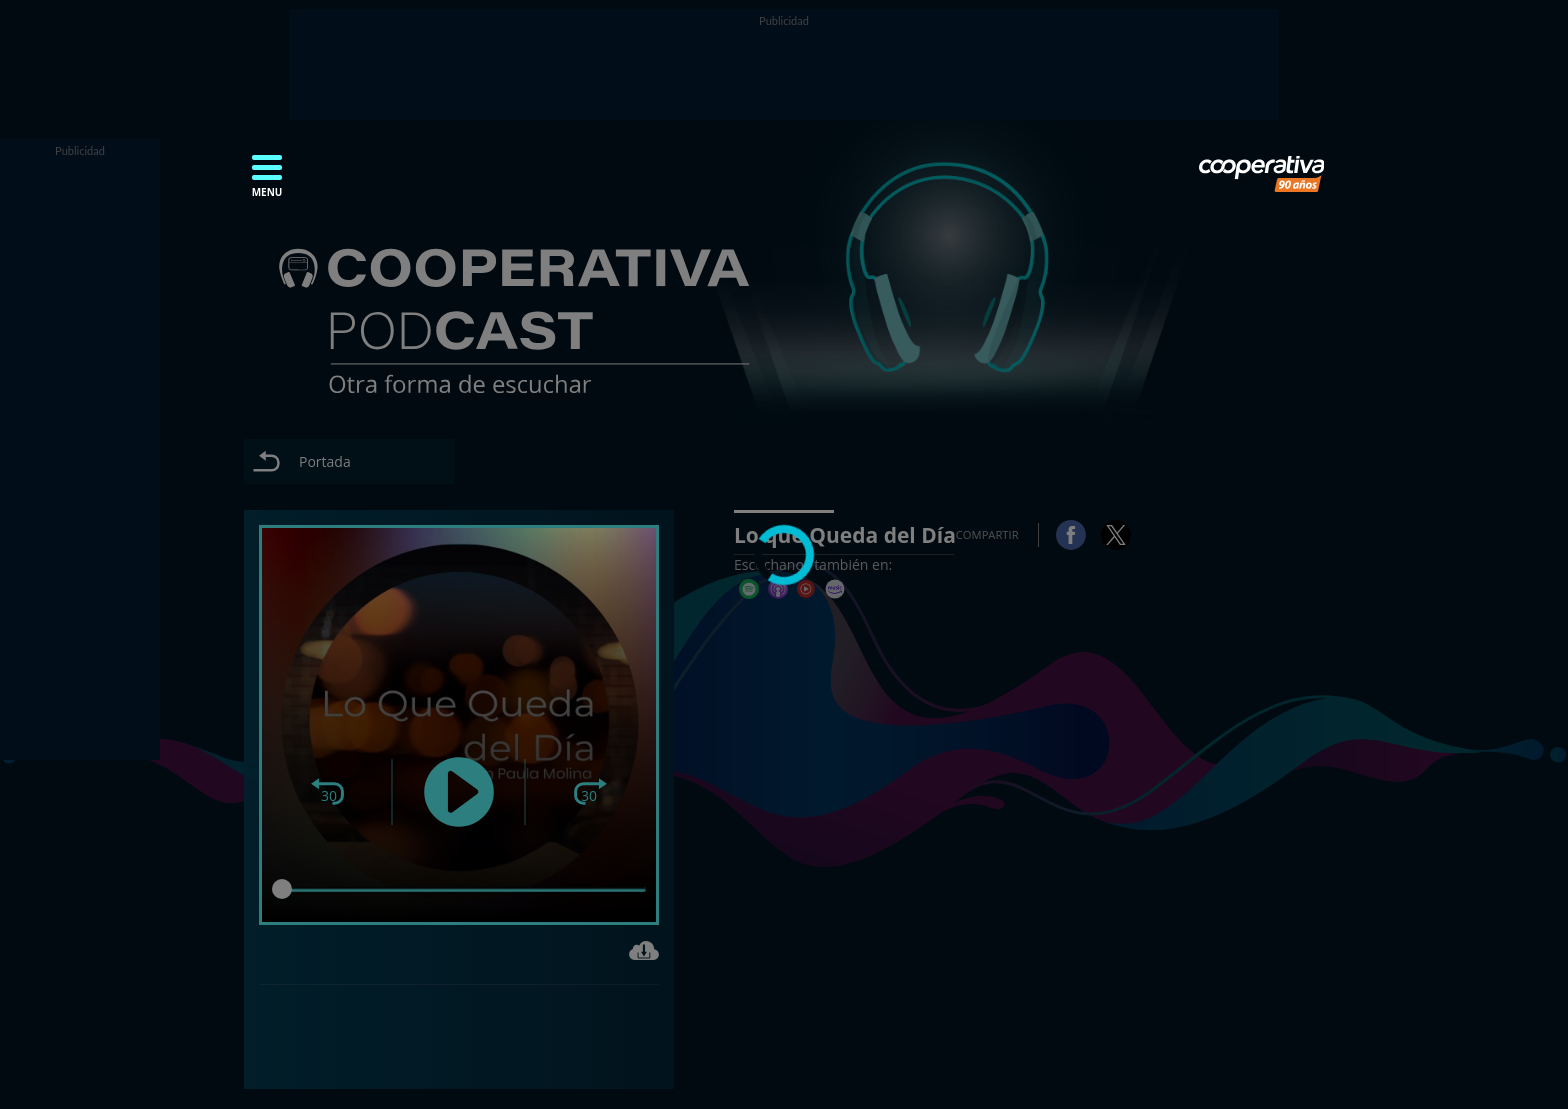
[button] (267, 182)
